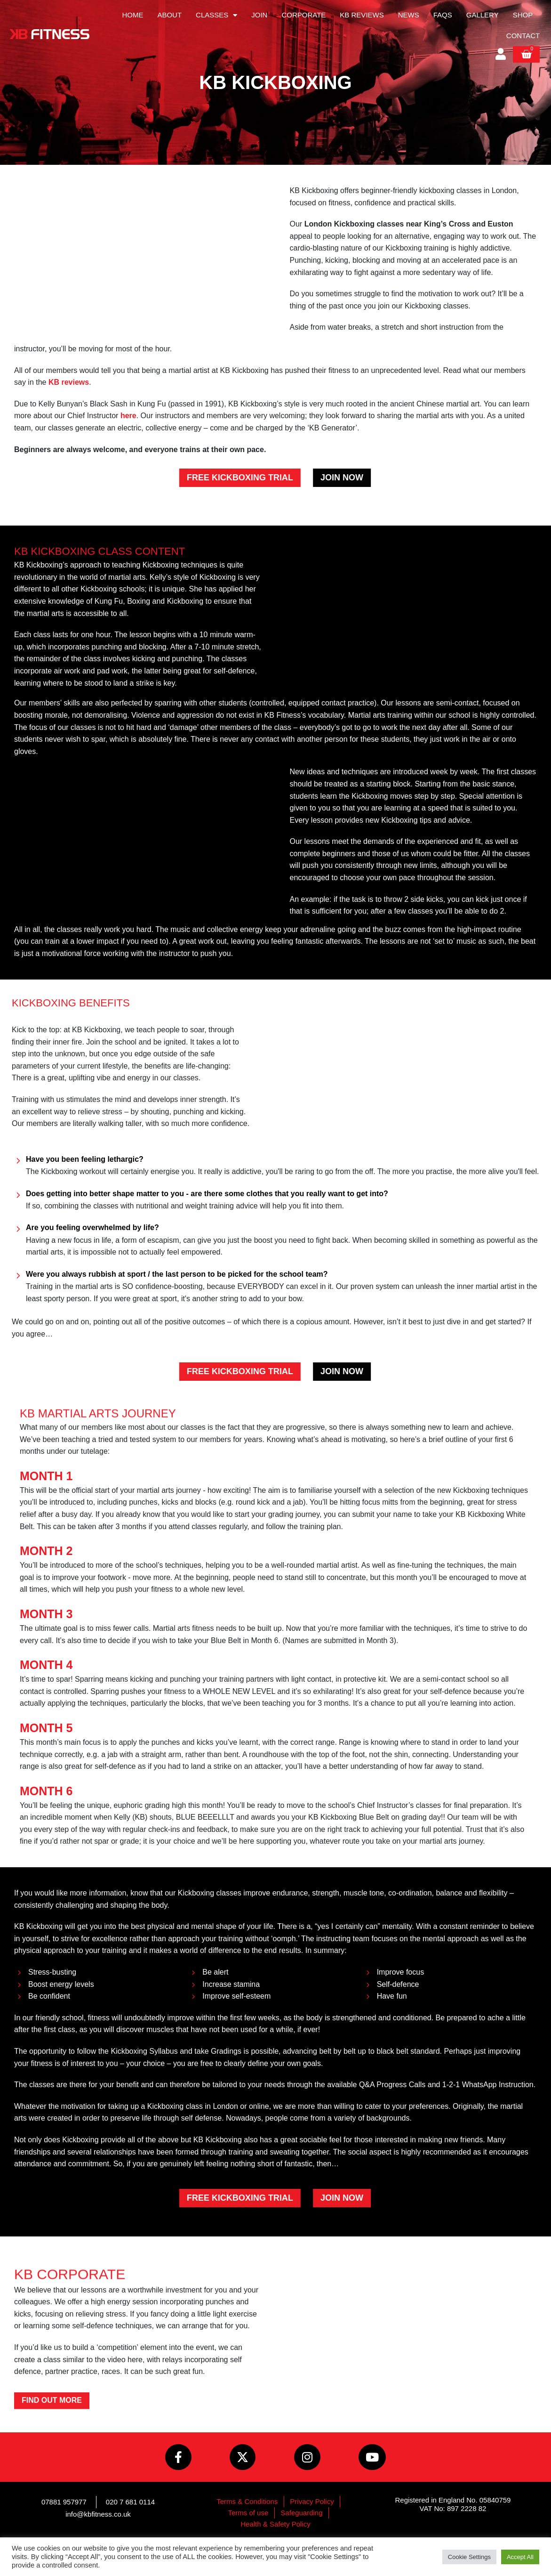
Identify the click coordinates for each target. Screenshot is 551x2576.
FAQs (442, 15)
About (169, 15)
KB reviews (68, 382)
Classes (216, 15)
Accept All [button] (520, 2556)
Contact (523, 36)
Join (259, 15)
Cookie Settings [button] (469, 2556)
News (408, 15)
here (128, 416)
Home (132, 15)
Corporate (303, 15)
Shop (523, 15)
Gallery (482, 15)
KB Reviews (361, 15)
